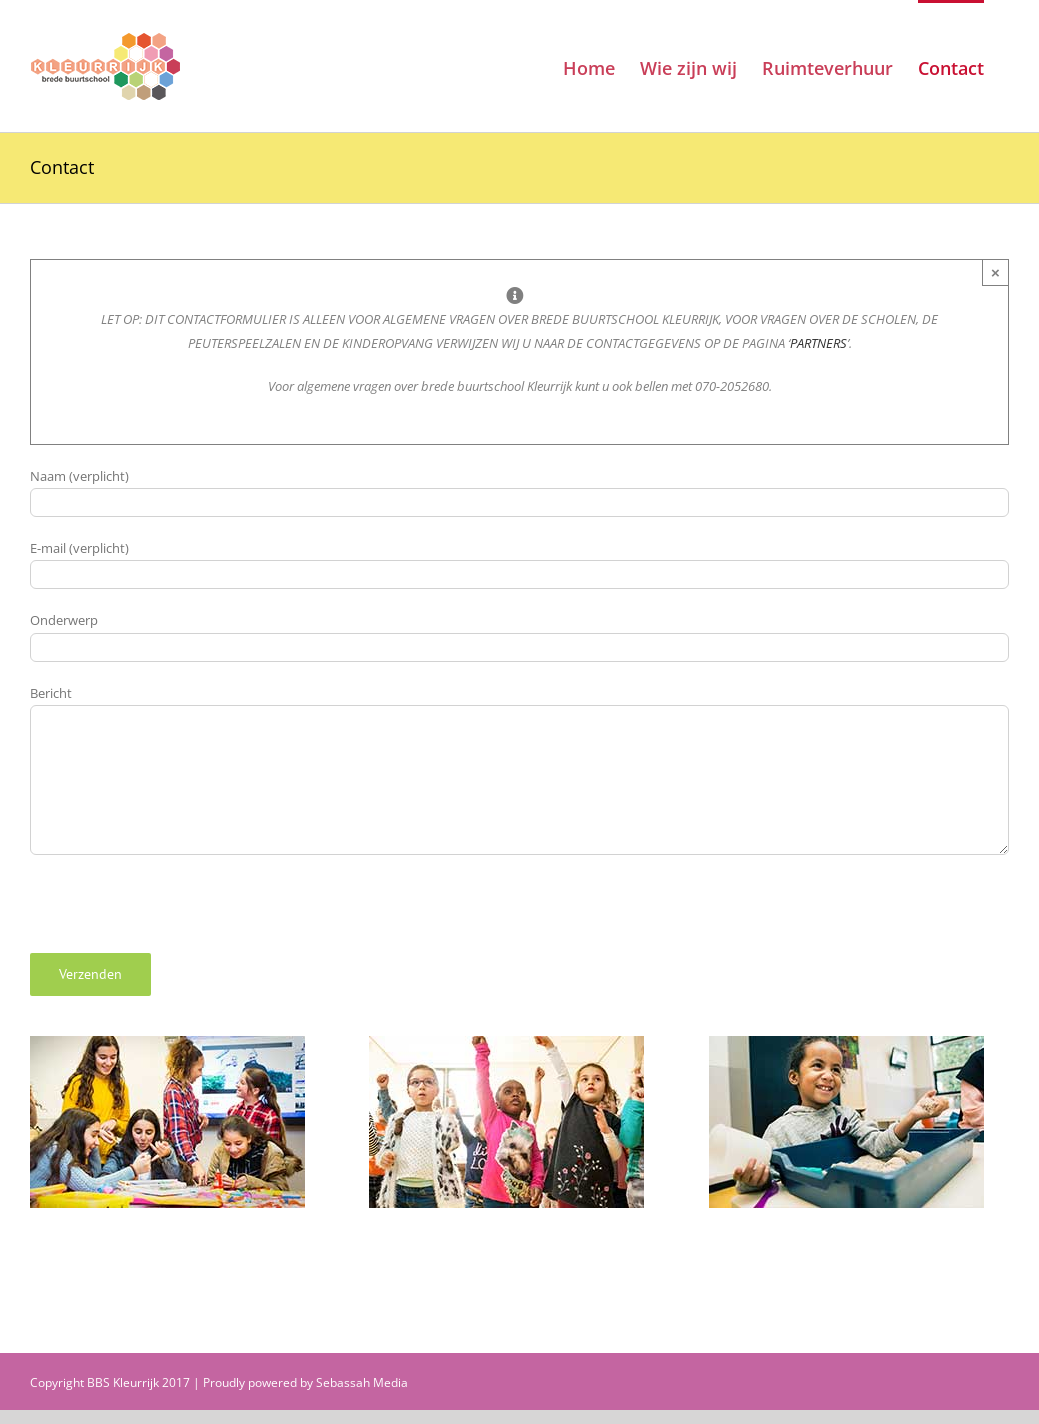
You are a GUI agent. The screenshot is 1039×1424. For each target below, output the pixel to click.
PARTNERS (818, 343)
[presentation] (182, 914)
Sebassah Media (362, 1382)
